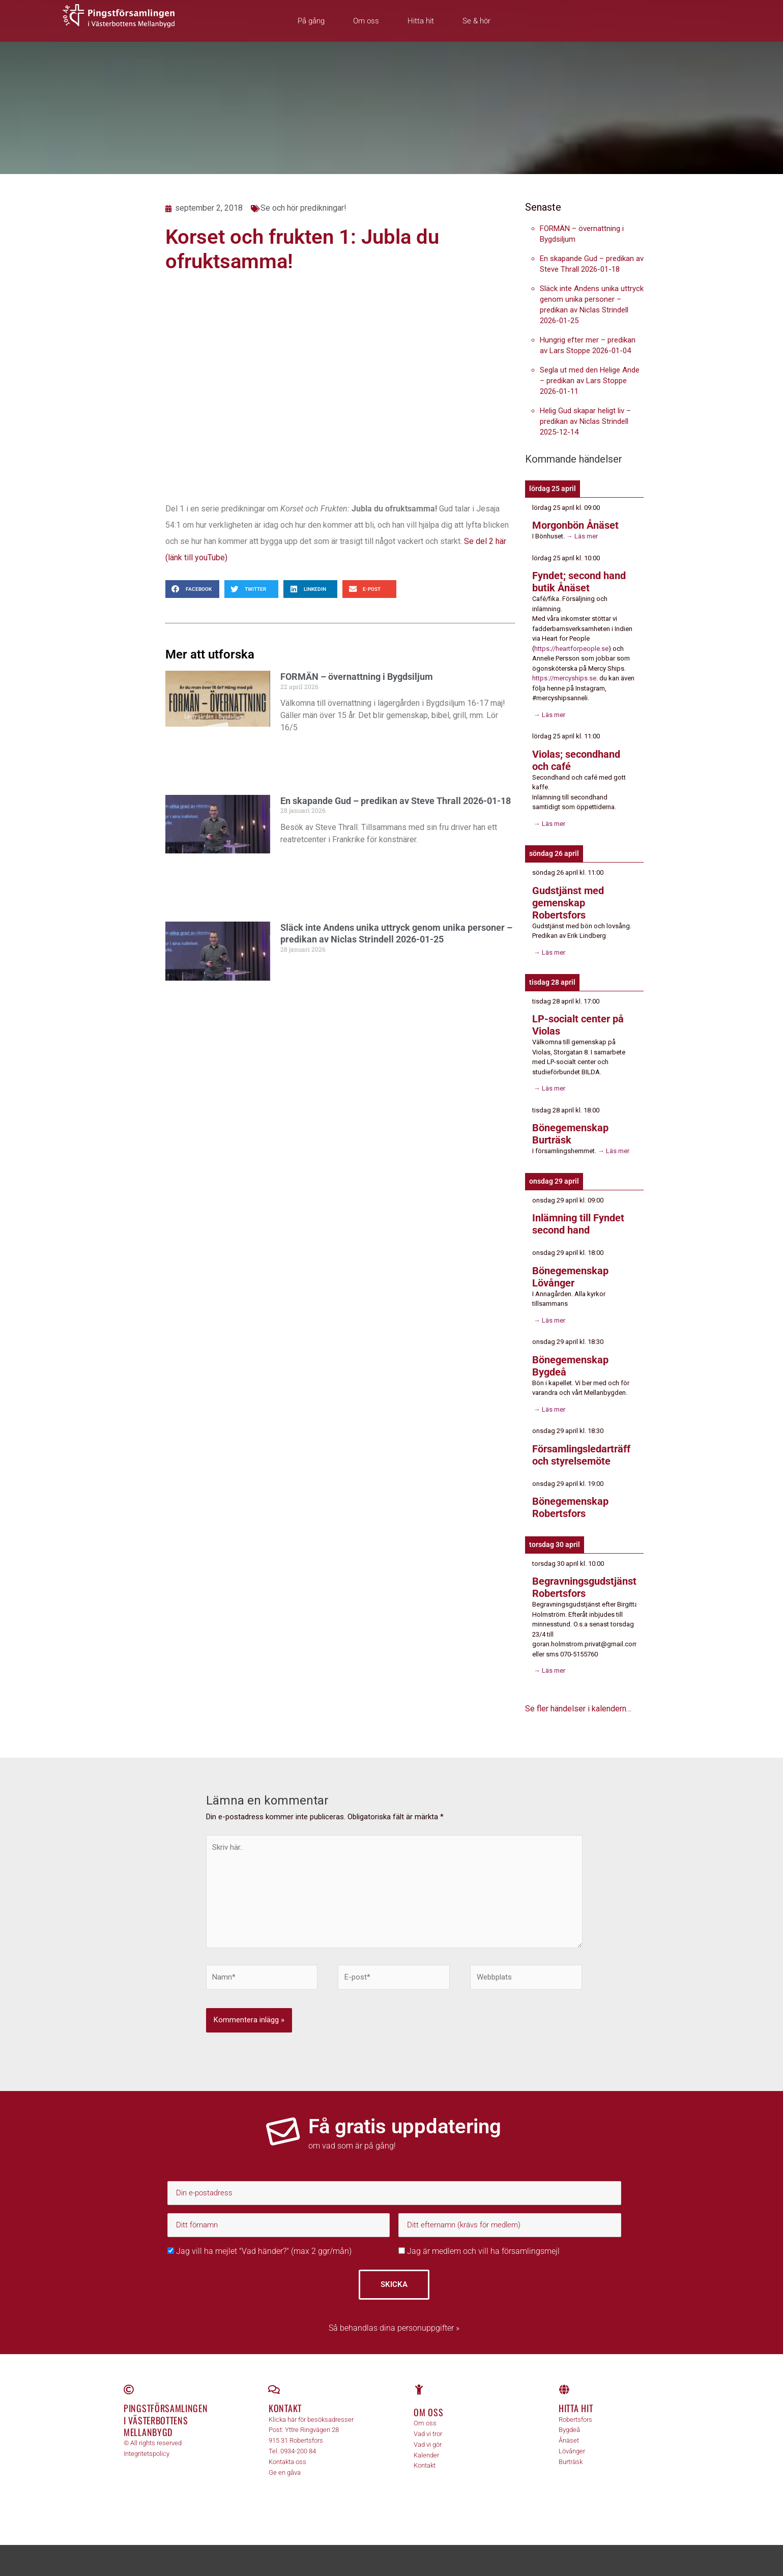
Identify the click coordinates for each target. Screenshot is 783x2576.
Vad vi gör (428, 2444)
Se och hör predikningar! (303, 208)
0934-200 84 (298, 2451)
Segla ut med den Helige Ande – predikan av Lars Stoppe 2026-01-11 (590, 380)
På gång (311, 20)
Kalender (426, 2455)
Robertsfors (575, 2419)
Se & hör (476, 20)
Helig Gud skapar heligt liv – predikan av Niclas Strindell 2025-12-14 (585, 421)
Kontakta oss (287, 2462)
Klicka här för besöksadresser (311, 2419)
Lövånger (572, 2451)
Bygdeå (569, 2430)
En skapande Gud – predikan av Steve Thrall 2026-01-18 (395, 800)
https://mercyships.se (564, 678)
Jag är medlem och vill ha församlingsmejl (479, 2251)
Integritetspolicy (146, 2453)
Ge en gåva (285, 2472)
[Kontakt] (274, 2390)
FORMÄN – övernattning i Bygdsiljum (356, 676)
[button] (192, 589)
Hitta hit (421, 20)
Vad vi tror (428, 2434)
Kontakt (285, 2408)
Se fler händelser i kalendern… (578, 1708)
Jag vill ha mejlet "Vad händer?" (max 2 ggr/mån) (259, 2251)
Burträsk (571, 2462)
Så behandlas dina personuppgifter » (394, 2328)
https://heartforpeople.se (571, 648)
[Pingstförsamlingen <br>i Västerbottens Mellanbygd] (129, 2390)
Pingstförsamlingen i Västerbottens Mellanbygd (166, 2420)
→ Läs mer (581, 536)
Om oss (366, 20)
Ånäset (569, 2440)
